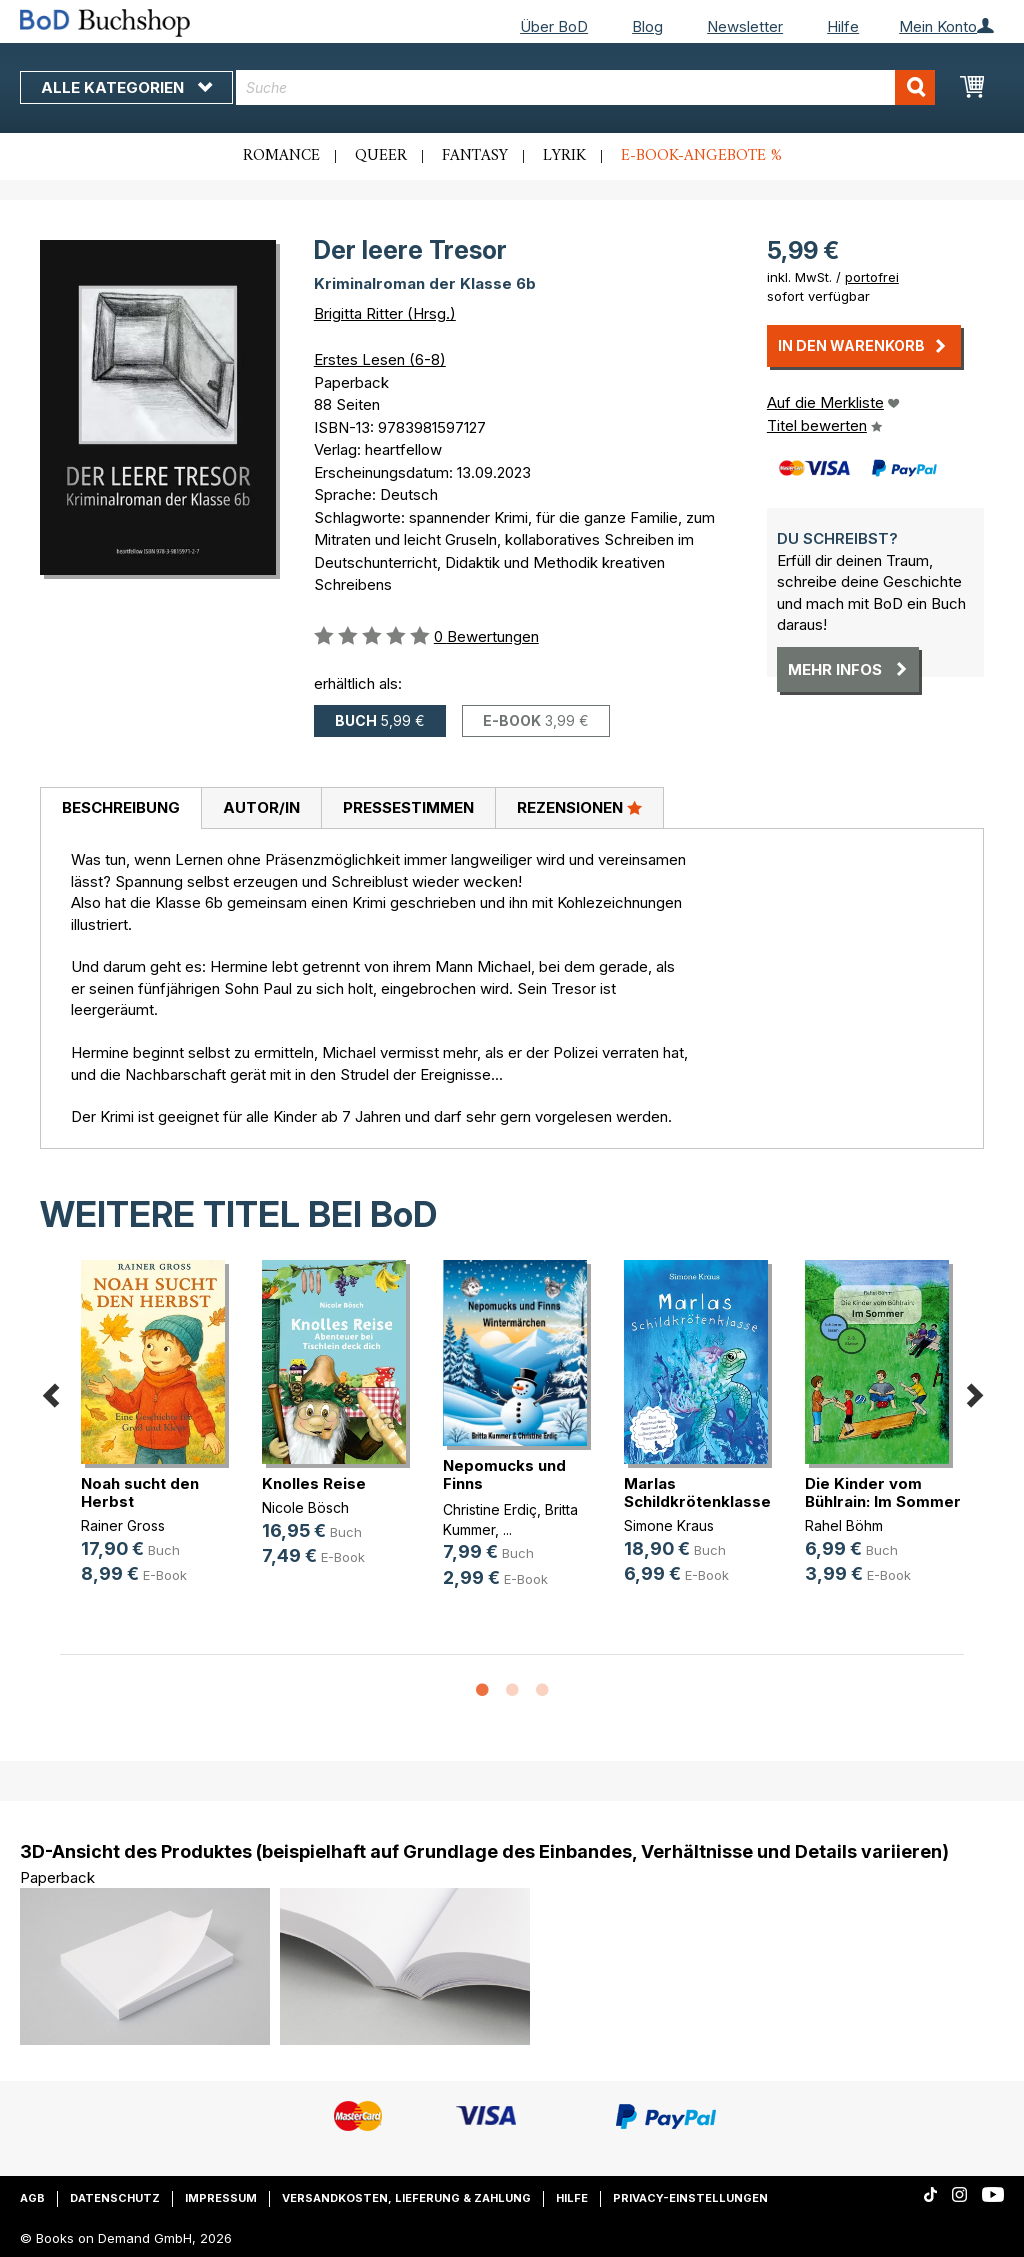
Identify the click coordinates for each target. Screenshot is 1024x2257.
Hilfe (843, 26)
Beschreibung (121, 807)
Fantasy (475, 156)
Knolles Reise (314, 1483)
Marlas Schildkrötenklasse (697, 1492)
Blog (647, 26)
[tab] (120, 809)
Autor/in (261, 807)
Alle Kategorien (126, 87)
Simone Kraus (669, 1525)
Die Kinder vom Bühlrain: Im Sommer (883, 1492)
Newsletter (745, 26)
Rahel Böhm (844, 1525)
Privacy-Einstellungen (690, 2198)
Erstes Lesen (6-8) (380, 359)
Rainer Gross (123, 1525)
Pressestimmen (408, 807)
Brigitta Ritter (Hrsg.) (385, 313)
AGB (32, 2198)
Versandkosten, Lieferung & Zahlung (406, 2198)
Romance (281, 156)
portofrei (872, 277)
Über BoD (554, 26)
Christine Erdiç (490, 1509)
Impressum (221, 2198)
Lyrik (564, 156)
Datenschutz (115, 2198)
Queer (381, 156)
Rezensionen (579, 807)
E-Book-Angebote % (701, 156)
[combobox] (585, 87)
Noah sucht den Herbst (140, 1492)
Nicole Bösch (305, 1507)
